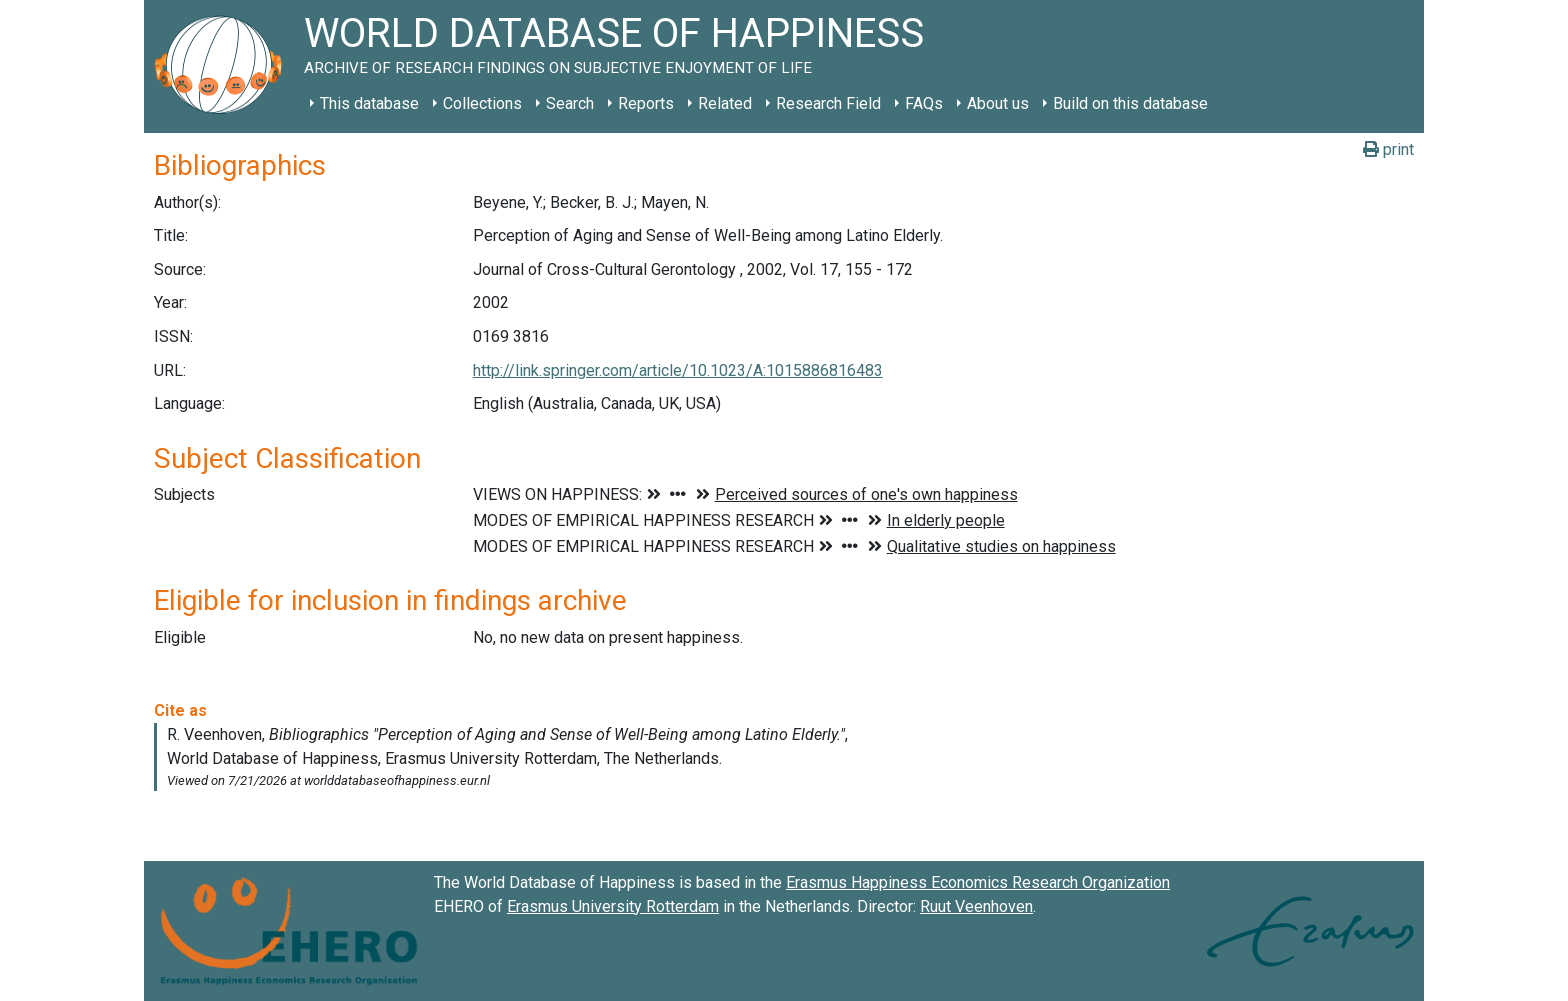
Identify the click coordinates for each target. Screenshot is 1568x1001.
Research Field (828, 103)
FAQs (924, 103)
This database (369, 103)
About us (998, 103)
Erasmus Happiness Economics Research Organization (978, 882)
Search (570, 103)
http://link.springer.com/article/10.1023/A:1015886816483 (678, 370)
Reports (646, 103)
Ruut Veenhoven (976, 906)
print (1388, 149)
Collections (482, 103)
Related (725, 103)
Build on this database (1130, 103)
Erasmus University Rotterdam (613, 906)
